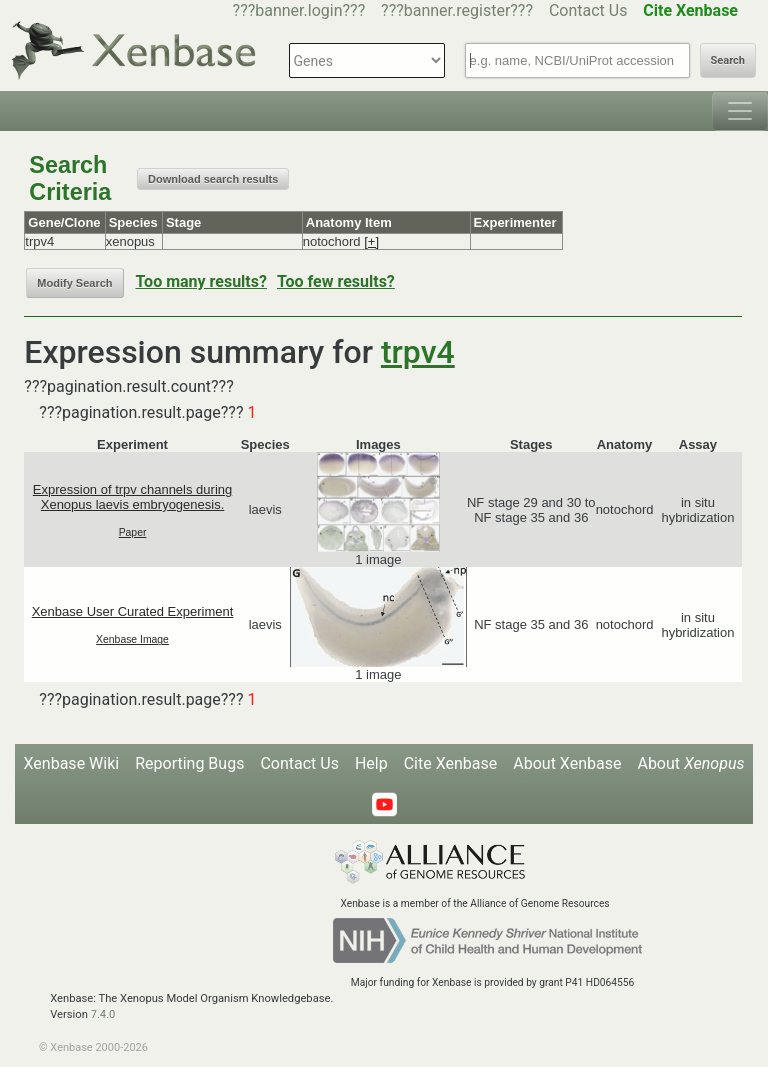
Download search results (213, 179)
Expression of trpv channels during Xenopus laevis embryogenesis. (132, 497)
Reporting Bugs (189, 763)
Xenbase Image (132, 639)
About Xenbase (567, 763)
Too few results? (336, 281)
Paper (133, 532)
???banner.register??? (457, 10)
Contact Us (588, 10)
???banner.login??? (299, 10)
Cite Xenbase (451, 763)
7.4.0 (103, 1014)
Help (371, 763)
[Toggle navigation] (740, 111)
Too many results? (201, 281)
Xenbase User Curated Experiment (133, 611)
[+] (371, 241)
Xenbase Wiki (72, 763)
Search (728, 60)
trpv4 (418, 352)
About (690, 763)
